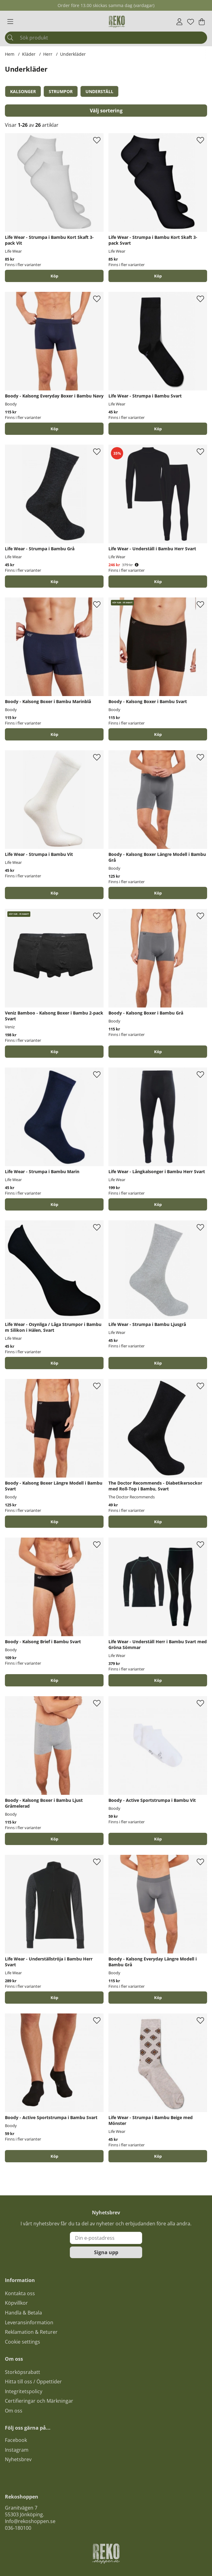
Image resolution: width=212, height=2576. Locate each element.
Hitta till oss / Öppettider (33, 2381)
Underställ (99, 91)
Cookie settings (22, 2341)
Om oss (13, 2410)
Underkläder (73, 54)
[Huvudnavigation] (10, 22)
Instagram (16, 2449)
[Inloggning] (179, 22)
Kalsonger (23, 91)
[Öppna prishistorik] (136, 564)
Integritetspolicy (23, 2391)
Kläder (29, 54)
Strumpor (61, 91)
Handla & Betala (23, 2312)
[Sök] (106, 38)
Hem (9, 54)
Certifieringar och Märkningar (39, 2400)
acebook (17, 2440)
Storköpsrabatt (22, 2372)
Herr (47, 54)
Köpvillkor (16, 2302)
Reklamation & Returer (31, 2332)
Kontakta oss (20, 2293)
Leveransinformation (29, 2322)
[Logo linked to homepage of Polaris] (116, 22)
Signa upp (106, 2252)
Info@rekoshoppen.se (30, 2521)
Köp (54, 276)
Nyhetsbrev (18, 2459)
